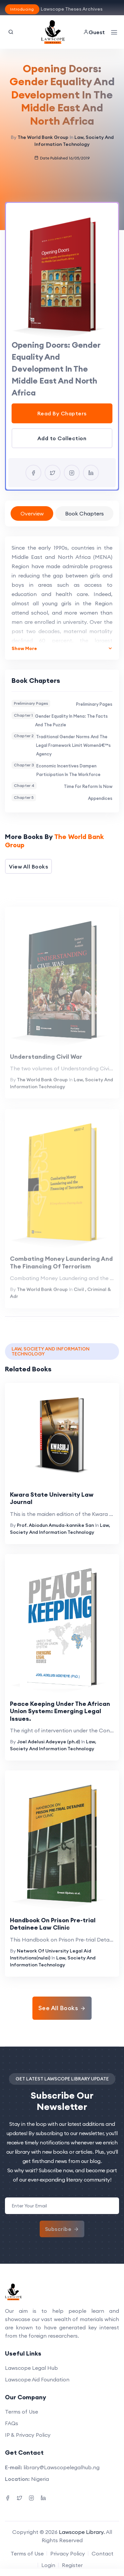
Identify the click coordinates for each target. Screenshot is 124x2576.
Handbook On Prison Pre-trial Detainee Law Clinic (53, 1924)
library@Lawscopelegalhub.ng (61, 2467)
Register (72, 2565)
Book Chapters (84, 513)
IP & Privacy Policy (28, 2434)
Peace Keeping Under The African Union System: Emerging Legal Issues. (60, 1711)
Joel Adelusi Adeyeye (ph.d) (48, 1742)
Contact (102, 2553)
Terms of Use (21, 2411)
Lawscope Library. (82, 2532)
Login (48, 2565)
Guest (94, 32)
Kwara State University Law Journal (52, 1498)
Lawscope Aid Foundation (37, 2379)
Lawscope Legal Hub (31, 2368)
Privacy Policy (67, 2553)
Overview (32, 513)
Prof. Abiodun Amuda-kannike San (55, 1525)
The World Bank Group (43, 137)
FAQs (11, 2423)
